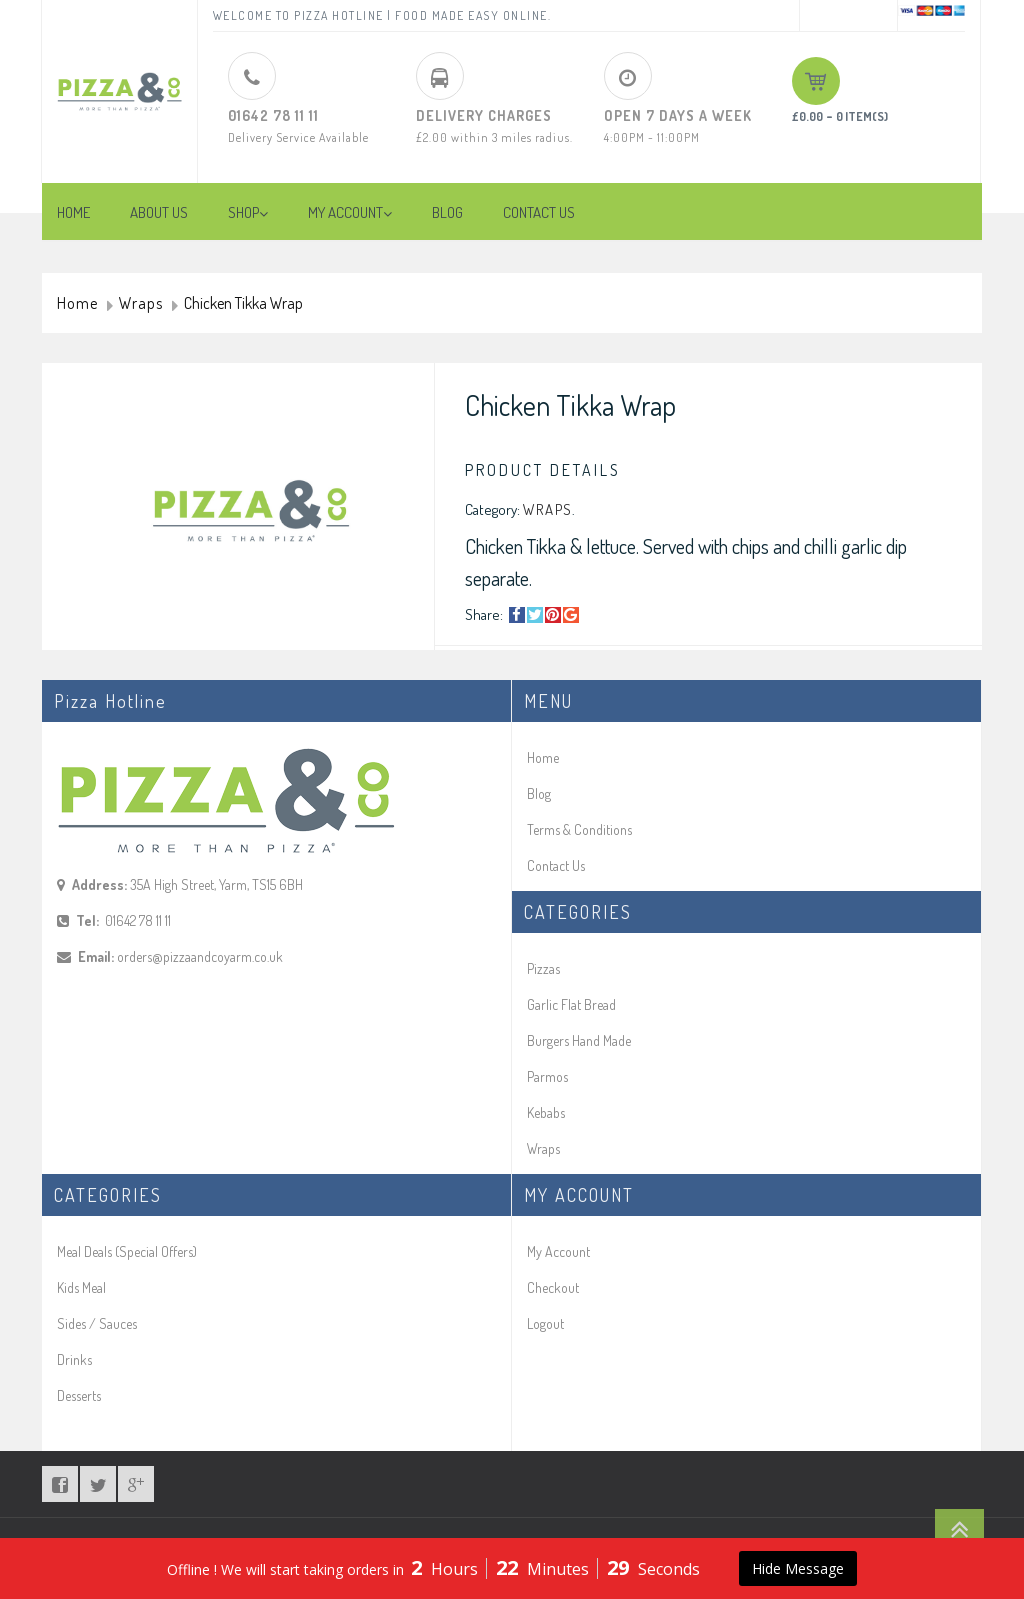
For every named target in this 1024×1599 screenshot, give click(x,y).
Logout (545, 1323)
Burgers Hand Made (579, 1040)
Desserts (79, 1395)
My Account (558, 1251)
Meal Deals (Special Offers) (127, 1251)
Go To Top (959, 1529)
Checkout (553, 1287)
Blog (539, 793)
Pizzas (543, 968)
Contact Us (556, 865)
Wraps (141, 304)
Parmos (547, 1076)
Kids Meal (81, 1287)
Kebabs (546, 1112)
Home (77, 304)
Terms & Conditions (579, 829)
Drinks (74, 1359)
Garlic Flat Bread (571, 1004)
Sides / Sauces (97, 1323)
